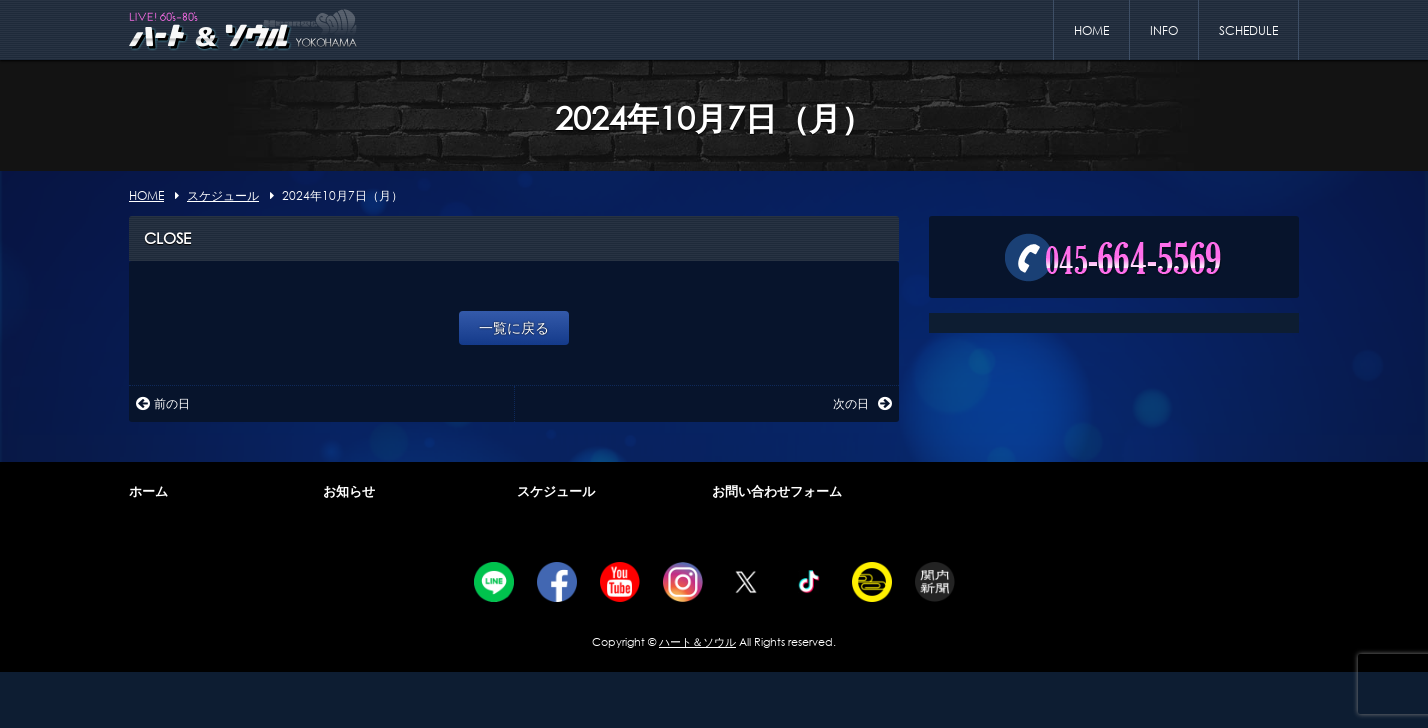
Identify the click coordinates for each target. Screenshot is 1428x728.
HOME (1091, 30)
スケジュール (556, 491)
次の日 (862, 403)
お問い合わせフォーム (777, 491)
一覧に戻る (514, 327)
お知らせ (349, 491)
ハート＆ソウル (697, 642)
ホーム (148, 491)
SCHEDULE (1248, 30)
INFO (1164, 30)
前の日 (163, 403)
